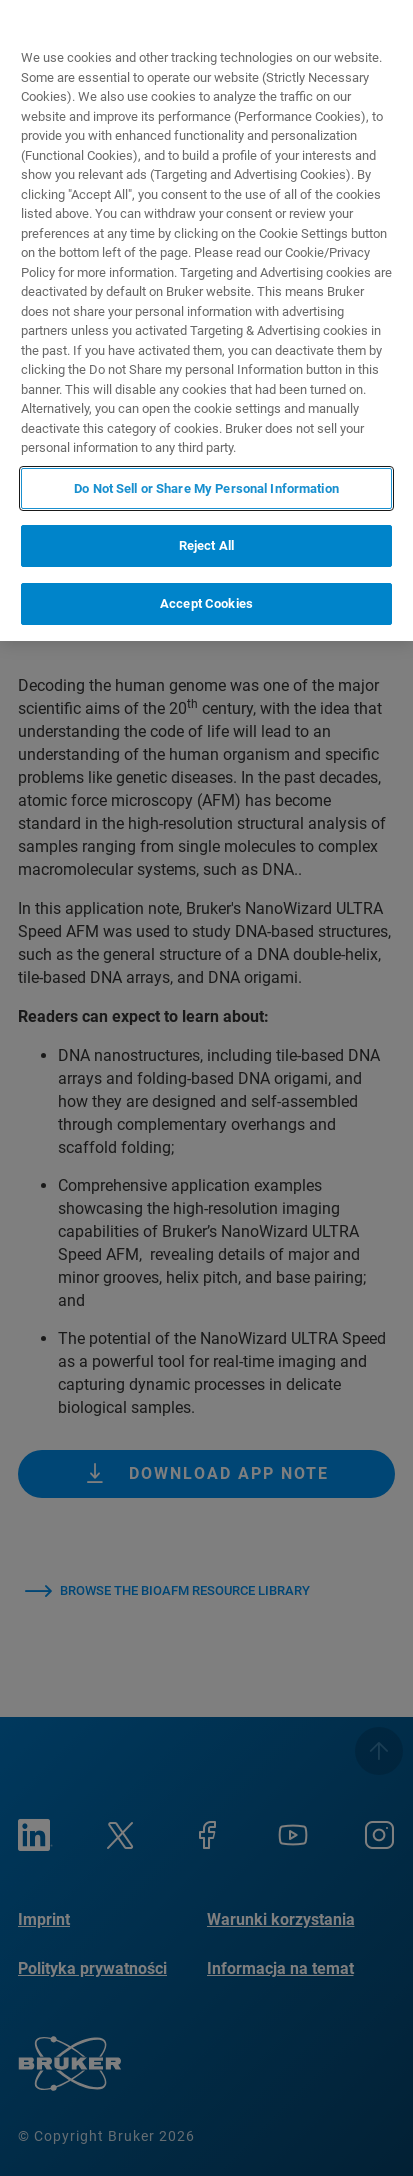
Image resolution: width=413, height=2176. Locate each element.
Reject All (206, 545)
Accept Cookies (206, 603)
